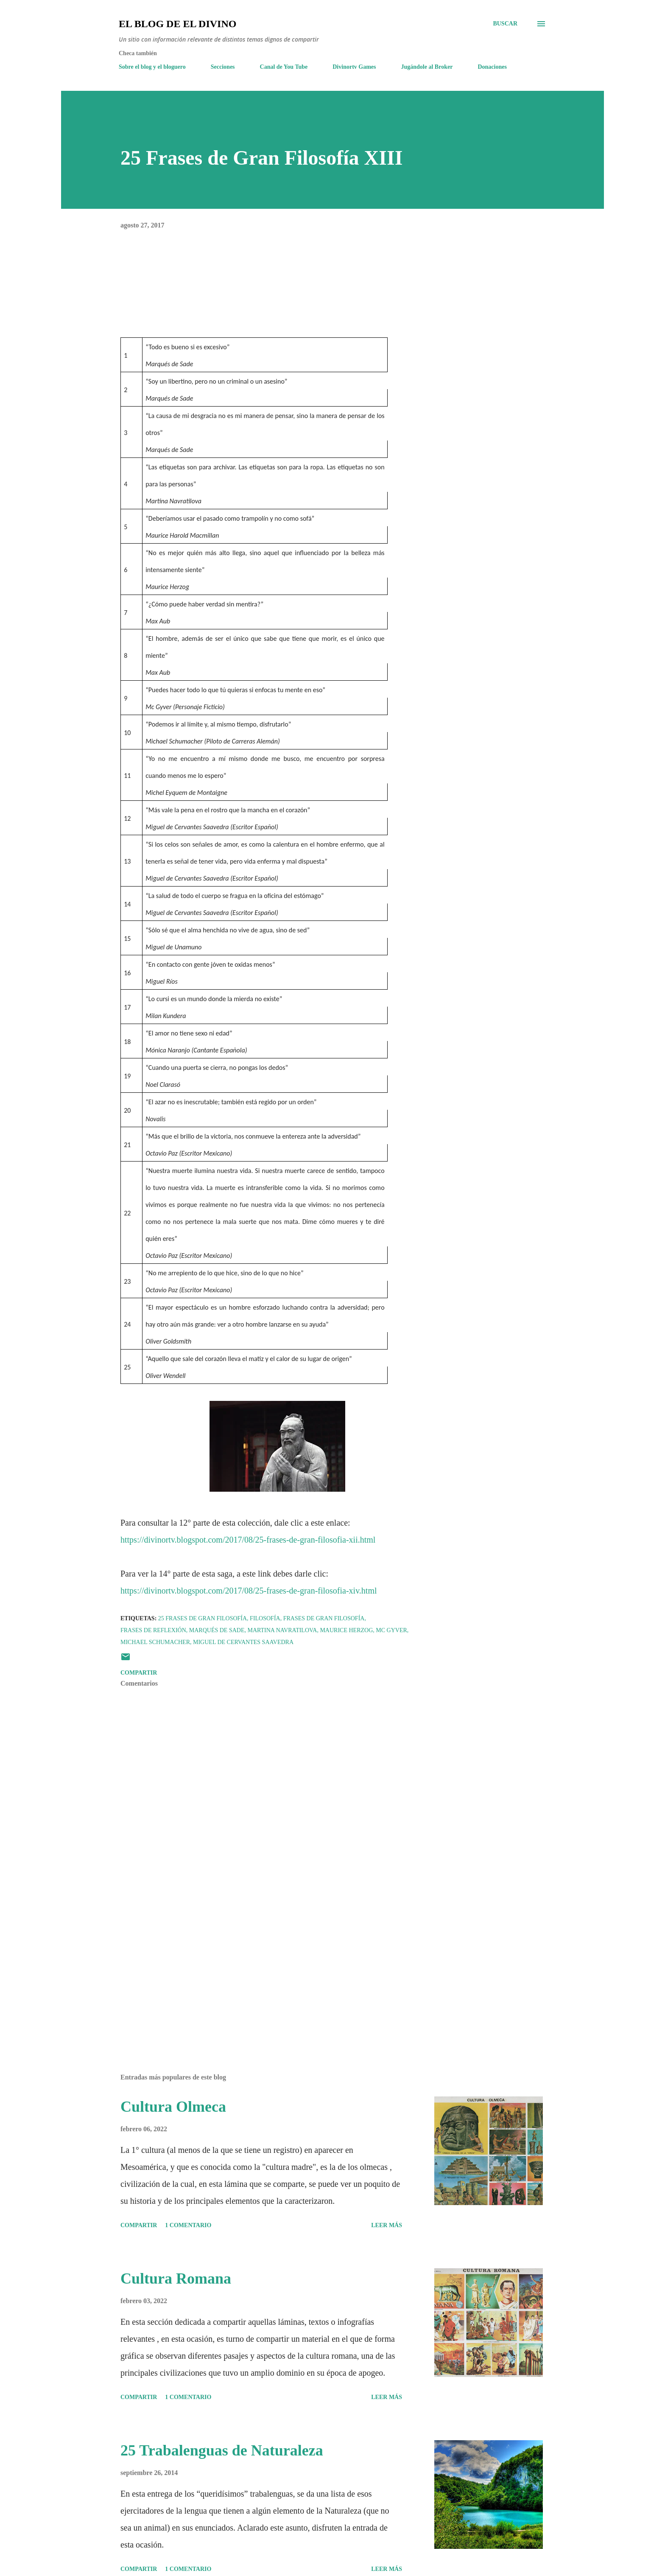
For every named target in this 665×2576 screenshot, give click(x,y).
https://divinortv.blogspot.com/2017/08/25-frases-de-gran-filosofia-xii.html (247, 1539)
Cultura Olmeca (173, 2106)
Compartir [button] (138, 1673)
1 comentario (188, 2225)
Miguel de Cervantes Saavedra (243, 1642)
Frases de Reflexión (153, 1630)
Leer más (386, 2225)
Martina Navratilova (282, 1630)
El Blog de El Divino (177, 23)
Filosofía (265, 1618)
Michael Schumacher (155, 1642)
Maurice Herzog (346, 1630)
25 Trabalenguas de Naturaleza (221, 2450)
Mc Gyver (391, 1630)
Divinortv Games (354, 67)
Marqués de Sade (217, 1630)
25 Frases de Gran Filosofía (202, 1618)
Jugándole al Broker (427, 67)
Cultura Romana (175, 2278)
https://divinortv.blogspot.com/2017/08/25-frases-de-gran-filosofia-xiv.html (248, 1590)
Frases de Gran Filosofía (324, 1618)
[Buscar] (505, 24)
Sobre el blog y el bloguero (152, 67)
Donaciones (492, 67)
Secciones (223, 67)
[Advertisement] (263, 1967)
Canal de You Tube (284, 67)
